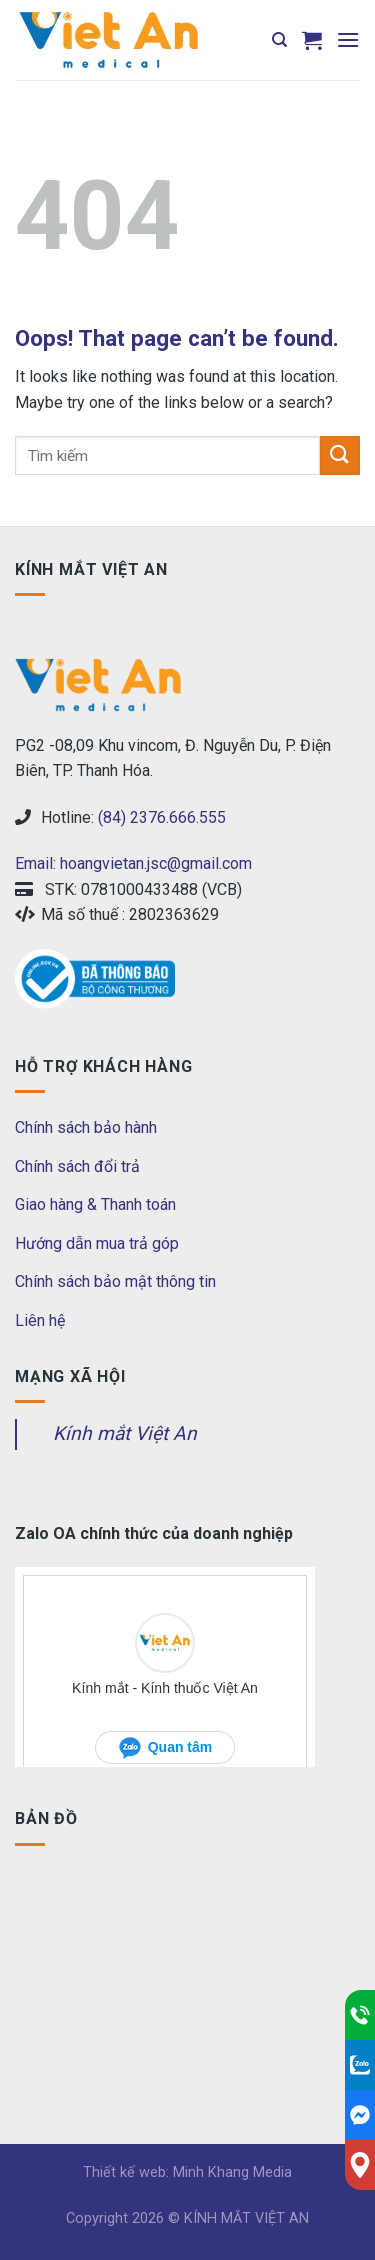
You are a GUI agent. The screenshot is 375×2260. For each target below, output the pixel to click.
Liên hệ (40, 1320)
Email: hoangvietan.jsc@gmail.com (133, 863)
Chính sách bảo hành (86, 1127)
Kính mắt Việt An (125, 1433)
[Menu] (348, 39)
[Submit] (340, 455)
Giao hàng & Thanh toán (95, 1204)
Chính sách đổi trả (77, 1166)
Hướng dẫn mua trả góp (97, 1243)
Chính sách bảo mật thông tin (115, 1281)
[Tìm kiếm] (279, 40)
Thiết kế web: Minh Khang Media (187, 2172)
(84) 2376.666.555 (162, 817)
